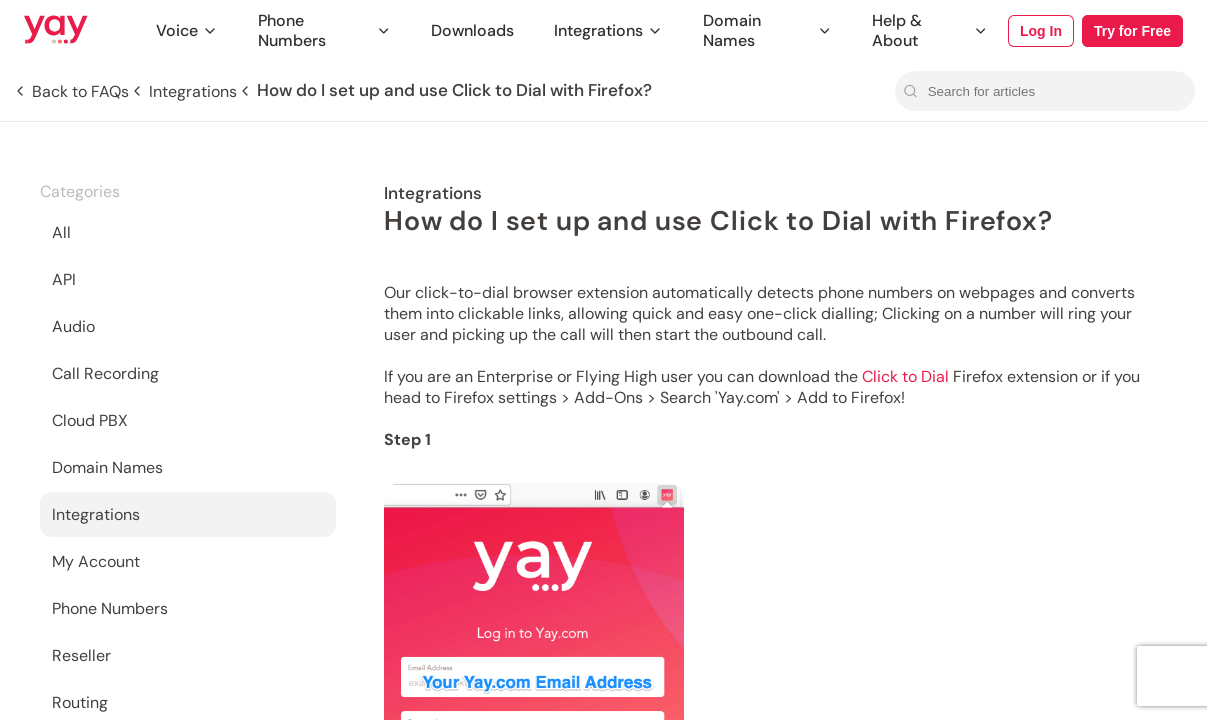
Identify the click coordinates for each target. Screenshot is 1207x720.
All (61, 232)
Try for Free (1132, 31)
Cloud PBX (90, 420)
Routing (80, 702)
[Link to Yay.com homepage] (56, 31)
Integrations (608, 30)
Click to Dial (905, 376)
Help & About (930, 31)
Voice (187, 30)
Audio (73, 326)
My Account (96, 561)
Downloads (472, 30)
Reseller (81, 655)
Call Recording (105, 373)
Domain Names (767, 31)
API (64, 279)
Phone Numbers (324, 31)
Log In (1041, 31)
